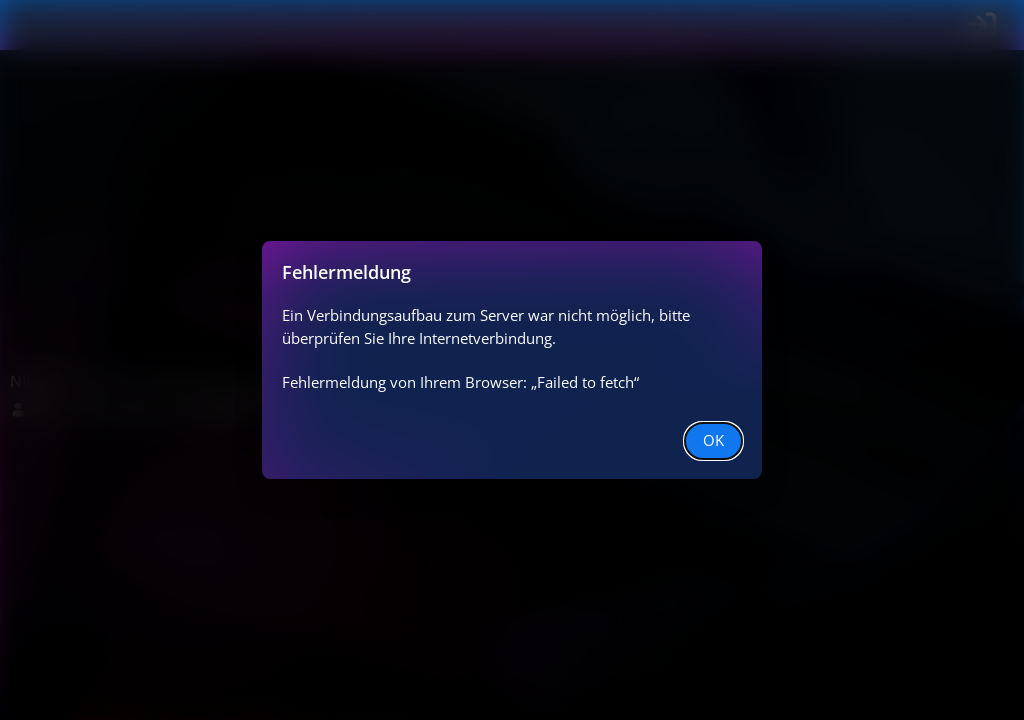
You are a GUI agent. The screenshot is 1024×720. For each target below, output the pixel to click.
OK (713, 440)
